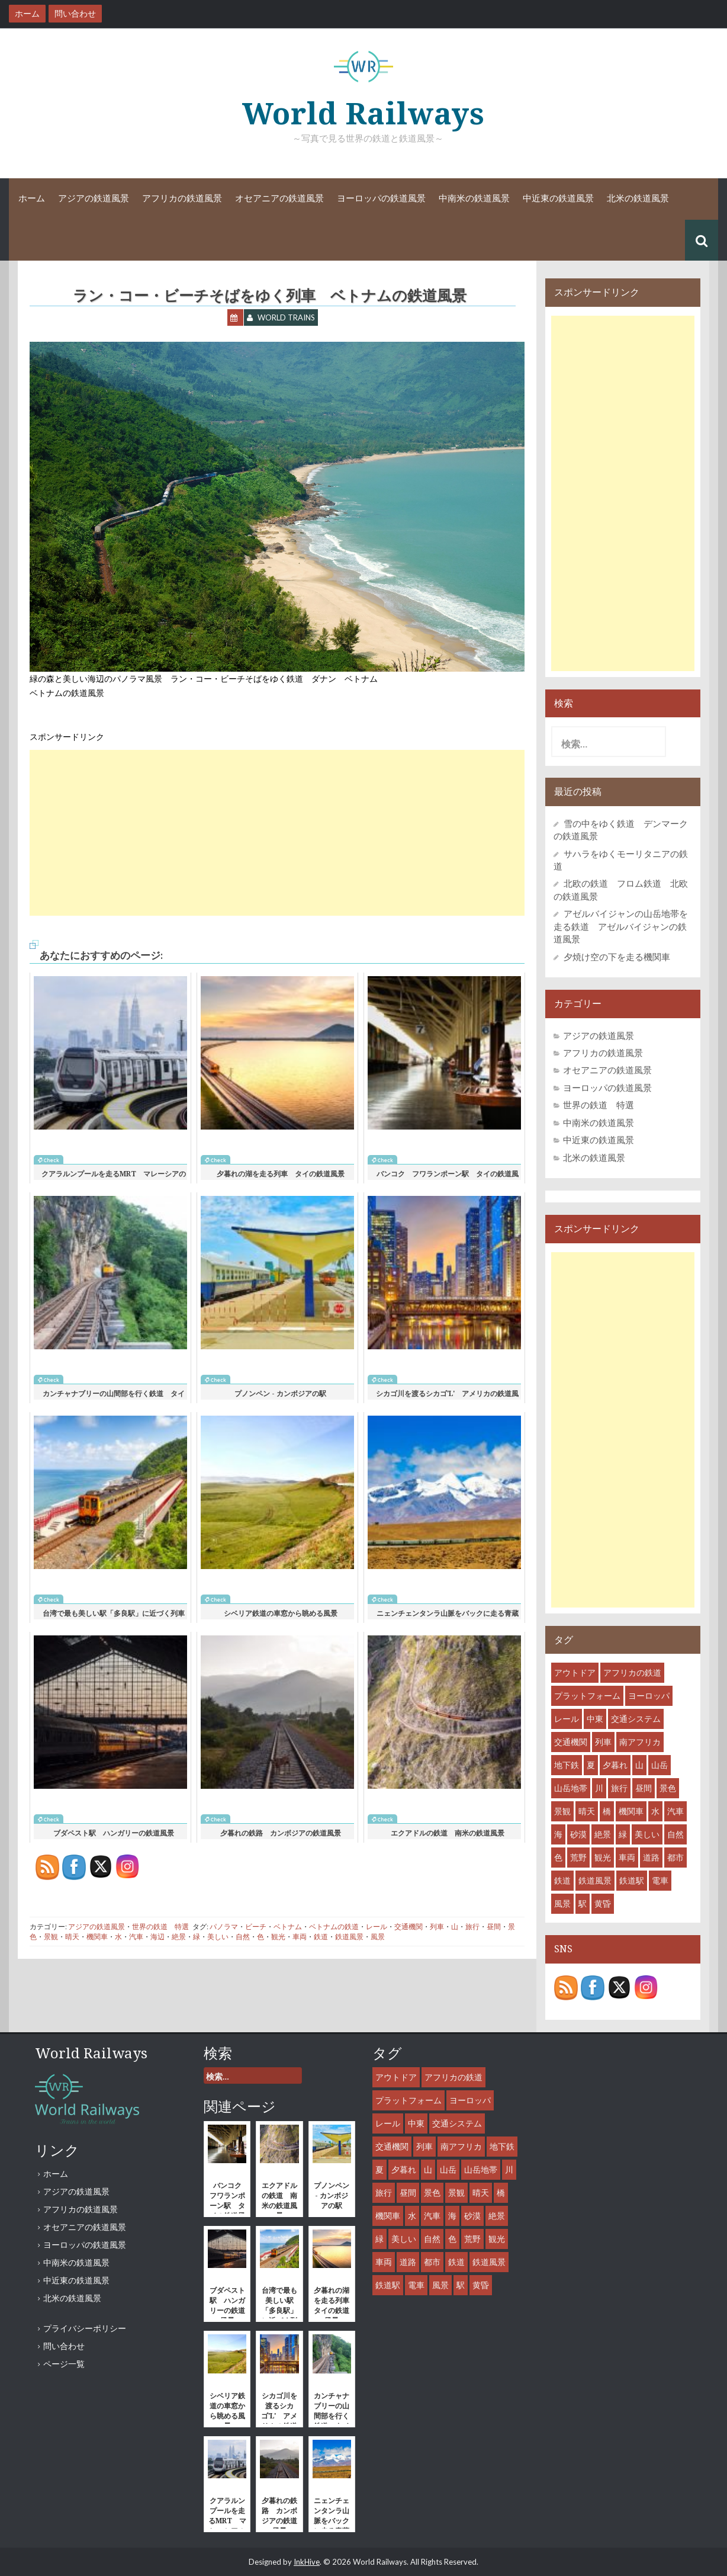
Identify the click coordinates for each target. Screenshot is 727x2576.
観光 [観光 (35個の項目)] (602, 1857)
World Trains (286, 317)
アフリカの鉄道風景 (182, 198)
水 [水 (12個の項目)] (655, 1811)
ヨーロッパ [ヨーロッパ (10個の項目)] (649, 1695)
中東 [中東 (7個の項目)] (595, 1719)
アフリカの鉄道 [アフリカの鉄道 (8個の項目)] (632, 1672)
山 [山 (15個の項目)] (639, 1765)
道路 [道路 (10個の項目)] (651, 1857)
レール (376, 1926)
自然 (243, 1936)
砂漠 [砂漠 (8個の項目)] (578, 1834)
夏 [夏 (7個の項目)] (591, 1765)
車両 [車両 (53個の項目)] (627, 1857)
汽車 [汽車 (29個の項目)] (675, 1811)
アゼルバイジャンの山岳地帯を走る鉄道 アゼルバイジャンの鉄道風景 (621, 926)
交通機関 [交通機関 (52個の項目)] (570, 1742)
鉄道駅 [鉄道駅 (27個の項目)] (631, 1880)
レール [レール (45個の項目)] (566, 1719)
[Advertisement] (277, 833)
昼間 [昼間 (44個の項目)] (643, 1788)
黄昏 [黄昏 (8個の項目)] (602, 1903)
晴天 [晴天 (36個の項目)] (586, 1811)
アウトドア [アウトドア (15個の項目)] (575, 1672)
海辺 (157, 1936)
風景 (378, 1936)
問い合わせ (64, 2346)
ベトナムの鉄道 (334, 1926)
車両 (299, 1936)
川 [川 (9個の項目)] (599, 1788)
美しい (218, 1936)
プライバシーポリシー (84, 2328)
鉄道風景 (349, 1936)
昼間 (494, 1926)
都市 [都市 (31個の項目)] (675, 1857)
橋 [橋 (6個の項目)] (607, 1811)
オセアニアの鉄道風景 (279, 198)
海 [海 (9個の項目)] (558, 1834)
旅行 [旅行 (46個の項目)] (619, 1788)
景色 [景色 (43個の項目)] (668, 1788)
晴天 (72, 1936)
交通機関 (408, 1926)
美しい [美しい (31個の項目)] (647, 1834)
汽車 (136, 1936)
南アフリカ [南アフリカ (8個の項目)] (640, 1742)
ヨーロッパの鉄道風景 (381, 198)
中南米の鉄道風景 (474, 198)
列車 (437, 1926)
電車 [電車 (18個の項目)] (660, 1880)
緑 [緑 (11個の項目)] (623, 1834)
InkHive (307, 2562)
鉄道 (321, 1936)
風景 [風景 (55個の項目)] (562, 1903)
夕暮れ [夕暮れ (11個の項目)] (615, 1765)
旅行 (472, 1926)
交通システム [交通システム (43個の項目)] (636, 1719)
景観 (51, 1936)
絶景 (179, 1936)
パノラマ (224, 1926)
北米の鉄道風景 (638, 198)
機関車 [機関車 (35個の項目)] (631, 1811)
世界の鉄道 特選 (160, 1926)
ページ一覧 (64, 2364)
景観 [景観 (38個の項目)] (562, 1811)
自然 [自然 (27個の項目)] (675, 1834)
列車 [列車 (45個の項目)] (603, 1742)
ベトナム (288, 1926)
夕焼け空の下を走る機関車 (617, 956)
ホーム (31, 198)
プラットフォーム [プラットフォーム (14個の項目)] (587, 1695)
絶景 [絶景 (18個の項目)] (602, 1834)
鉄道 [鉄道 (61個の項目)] (562, 1880)
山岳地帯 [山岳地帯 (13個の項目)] (570, 1788)
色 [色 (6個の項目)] (558, 1857)
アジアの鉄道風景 (93, 198)
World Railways (363, 114)
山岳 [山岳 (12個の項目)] (659, 1765)
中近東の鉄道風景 (558, 198)
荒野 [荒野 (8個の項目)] (578, 1857)
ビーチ (255, 1926)
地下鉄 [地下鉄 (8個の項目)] (566, 1765)
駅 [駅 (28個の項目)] (582, 1903)
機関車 (97, 1936)
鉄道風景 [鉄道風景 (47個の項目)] (595, 1880)
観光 (278, 1936)
